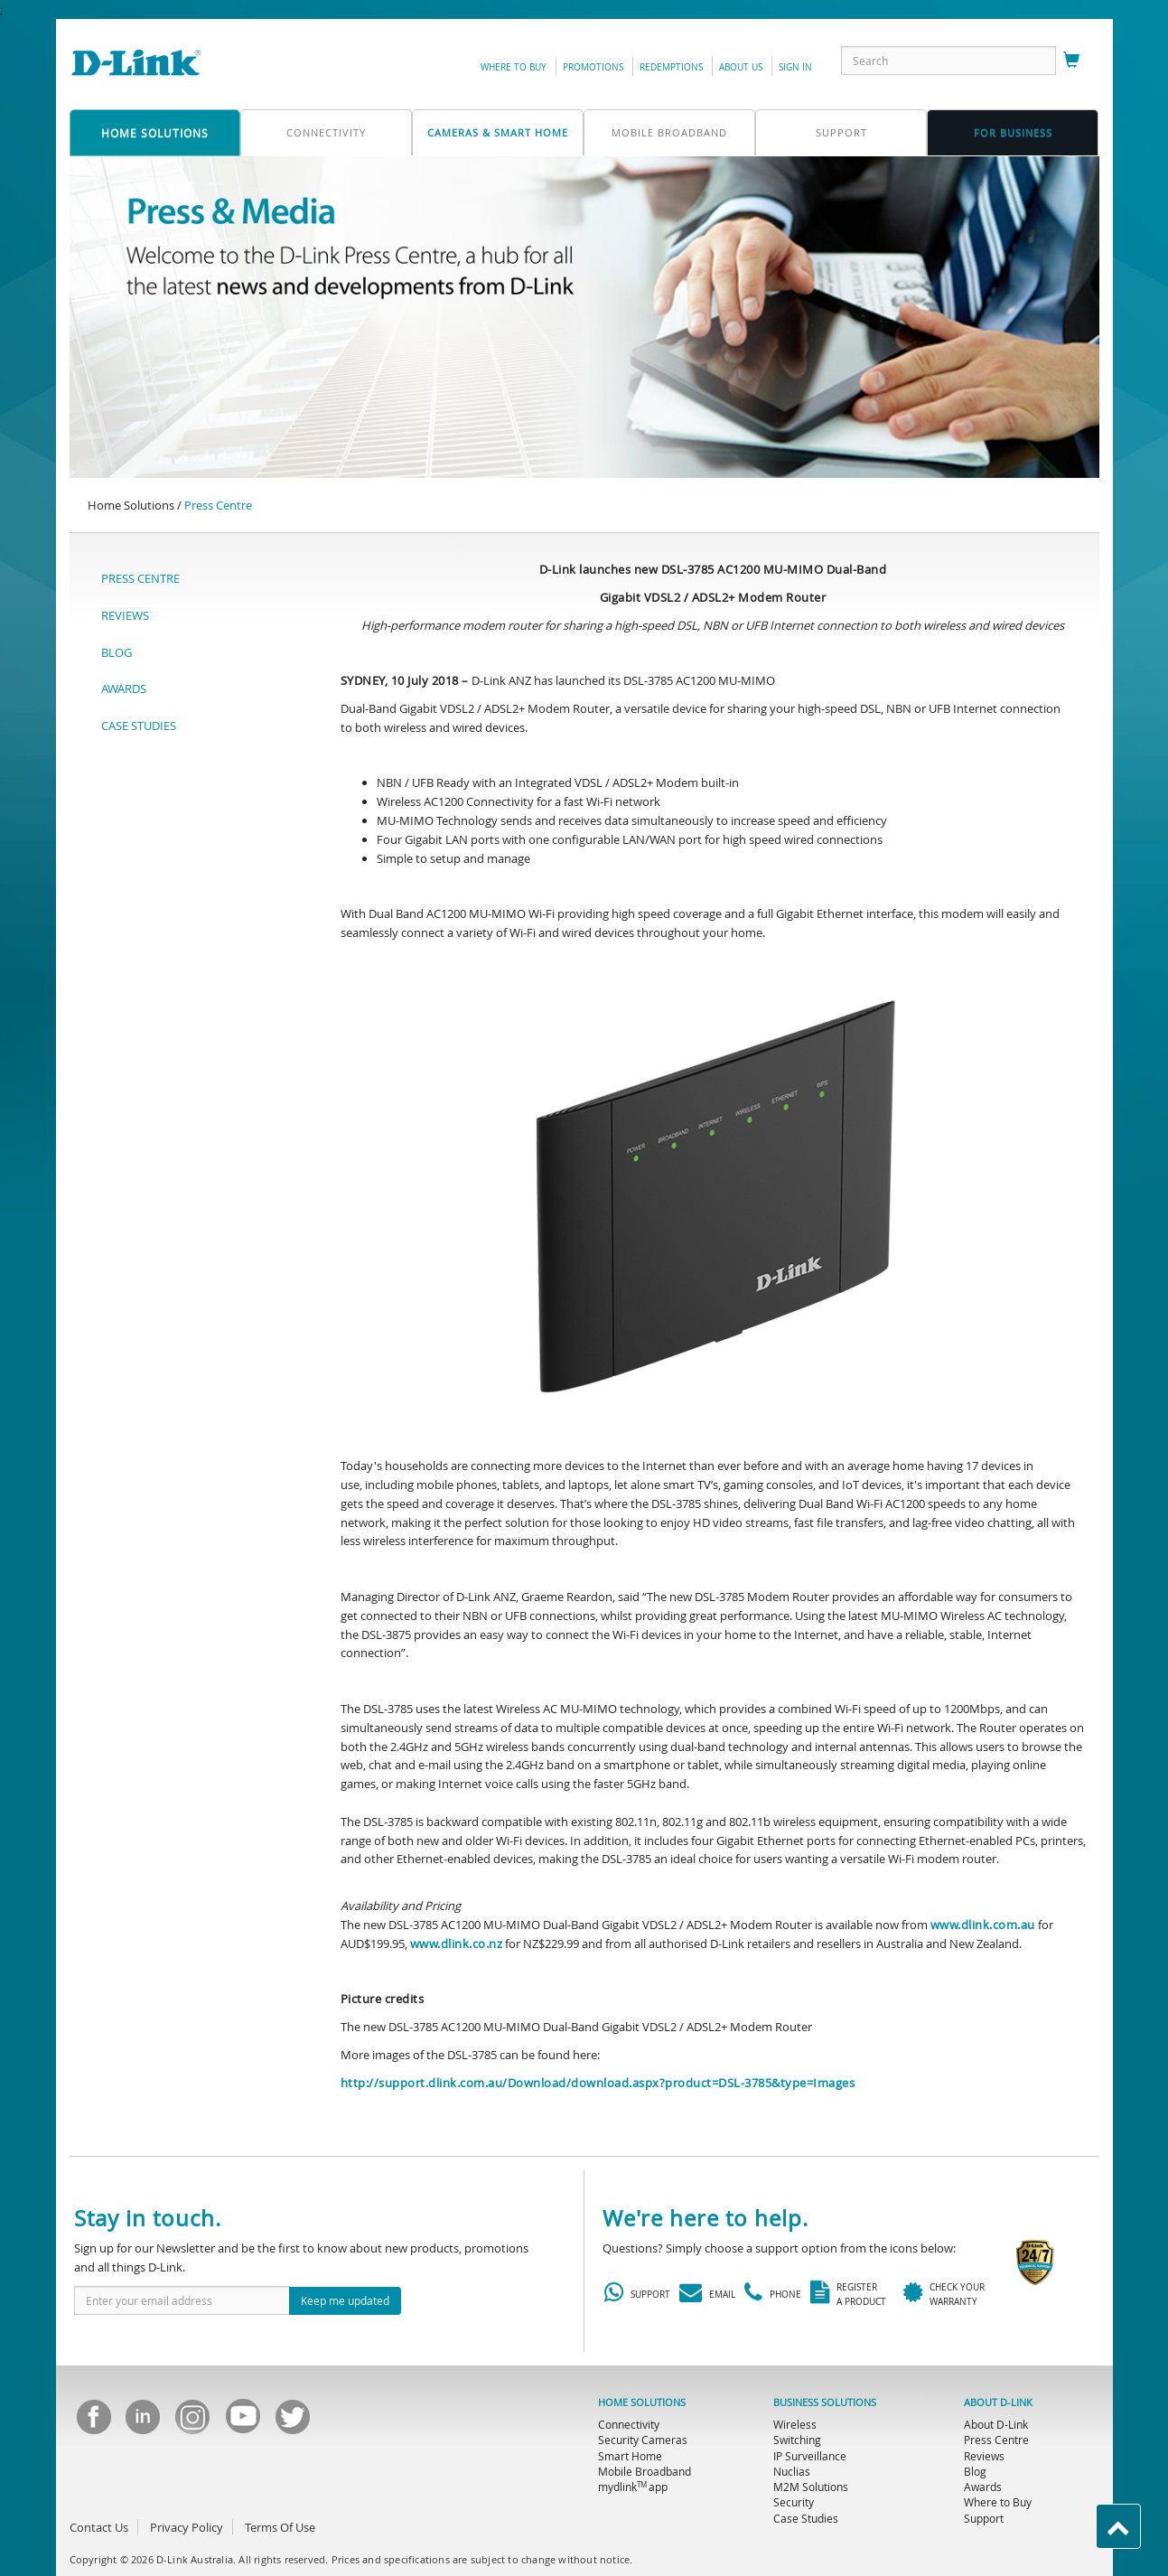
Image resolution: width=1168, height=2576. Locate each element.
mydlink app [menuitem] (633, 2486)
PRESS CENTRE (140, 578)
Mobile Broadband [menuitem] (644, 2471)
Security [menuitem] (793, 2502)
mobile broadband (669, 132)
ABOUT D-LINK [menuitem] (998, 2402)
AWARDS (123, 688)
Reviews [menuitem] (984, 2456)
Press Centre (218, 505)
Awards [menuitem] (983, 2486)
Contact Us (99, 2527)
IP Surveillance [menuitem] (809, 2456)
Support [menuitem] (984, 2518)
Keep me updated (345, 2300)
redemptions (671, 67)
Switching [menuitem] (797, 2439)
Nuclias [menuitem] (791, 2471)
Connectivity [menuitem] (628, 2424)
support (841, 132)
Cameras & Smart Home (497, 132)
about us (740, 67)
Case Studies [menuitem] (805, 2518)
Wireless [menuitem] (795, 2424)
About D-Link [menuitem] (996, 2424)
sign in (795, 67)
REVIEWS (125, 615)
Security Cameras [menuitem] (642, 2439)
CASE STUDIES (138, 725)
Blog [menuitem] (975, 2471)
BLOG (116, 652)
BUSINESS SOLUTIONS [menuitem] (824, 2402)
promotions (593, 67)
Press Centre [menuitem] (996, 2439)
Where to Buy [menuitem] (998, 2502)
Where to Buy (514, 67)
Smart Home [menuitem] (630, 2456)
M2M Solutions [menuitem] (810, 2486)
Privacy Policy (186, 2527)
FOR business (1013, 132)
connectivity (326, 132)
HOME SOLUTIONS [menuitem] (642, 2402)
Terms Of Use (280, 2527)
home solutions (155, 133)
